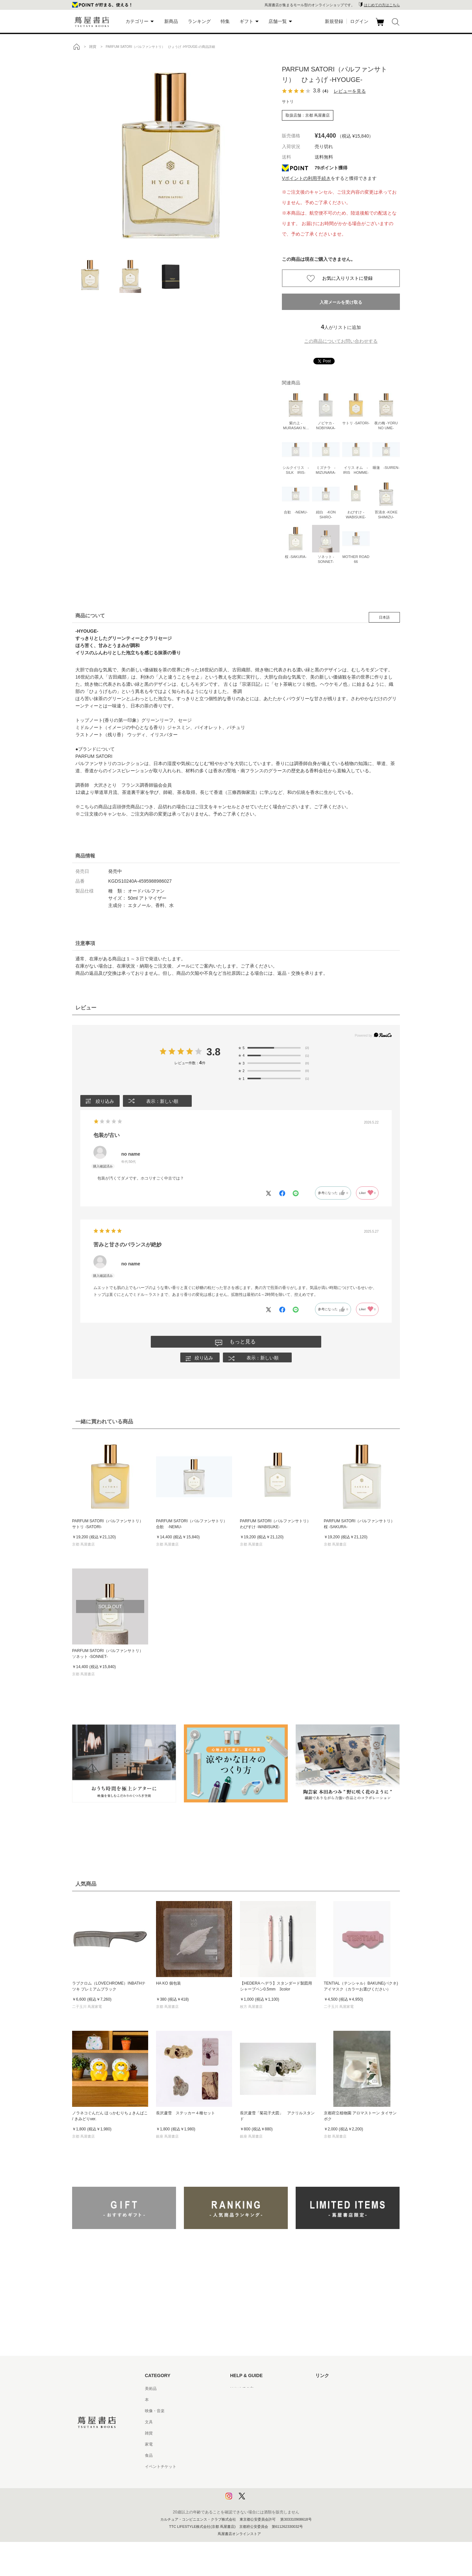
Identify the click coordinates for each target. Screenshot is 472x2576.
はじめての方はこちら (382, 5)
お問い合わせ (242, 2411)
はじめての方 (242, 2389)
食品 (149, 2456)
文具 (149, 2422)
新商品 (171, 21)
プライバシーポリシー (249, 2478)
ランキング (199, 21)
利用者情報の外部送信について (257, 2500)
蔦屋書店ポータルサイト (337, 2389)
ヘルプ (236, 2400)
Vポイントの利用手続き (306, 178)
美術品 (151, 2389)
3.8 (213, 1051)
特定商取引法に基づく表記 (253, 2456)
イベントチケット (160, 2467)
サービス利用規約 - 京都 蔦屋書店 (260, 2434)
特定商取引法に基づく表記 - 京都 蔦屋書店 (267, 2467)
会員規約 (238, 2445)
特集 (225, 21)
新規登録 (334, 21)
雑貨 (149, 2434)
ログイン (359, 21)
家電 (149, 2445)
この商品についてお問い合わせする (341, 341)
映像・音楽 (155, 2411)
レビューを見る (350, 91)
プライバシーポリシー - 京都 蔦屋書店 (264, 2489)
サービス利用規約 (246, 2422)
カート (380, 26)
